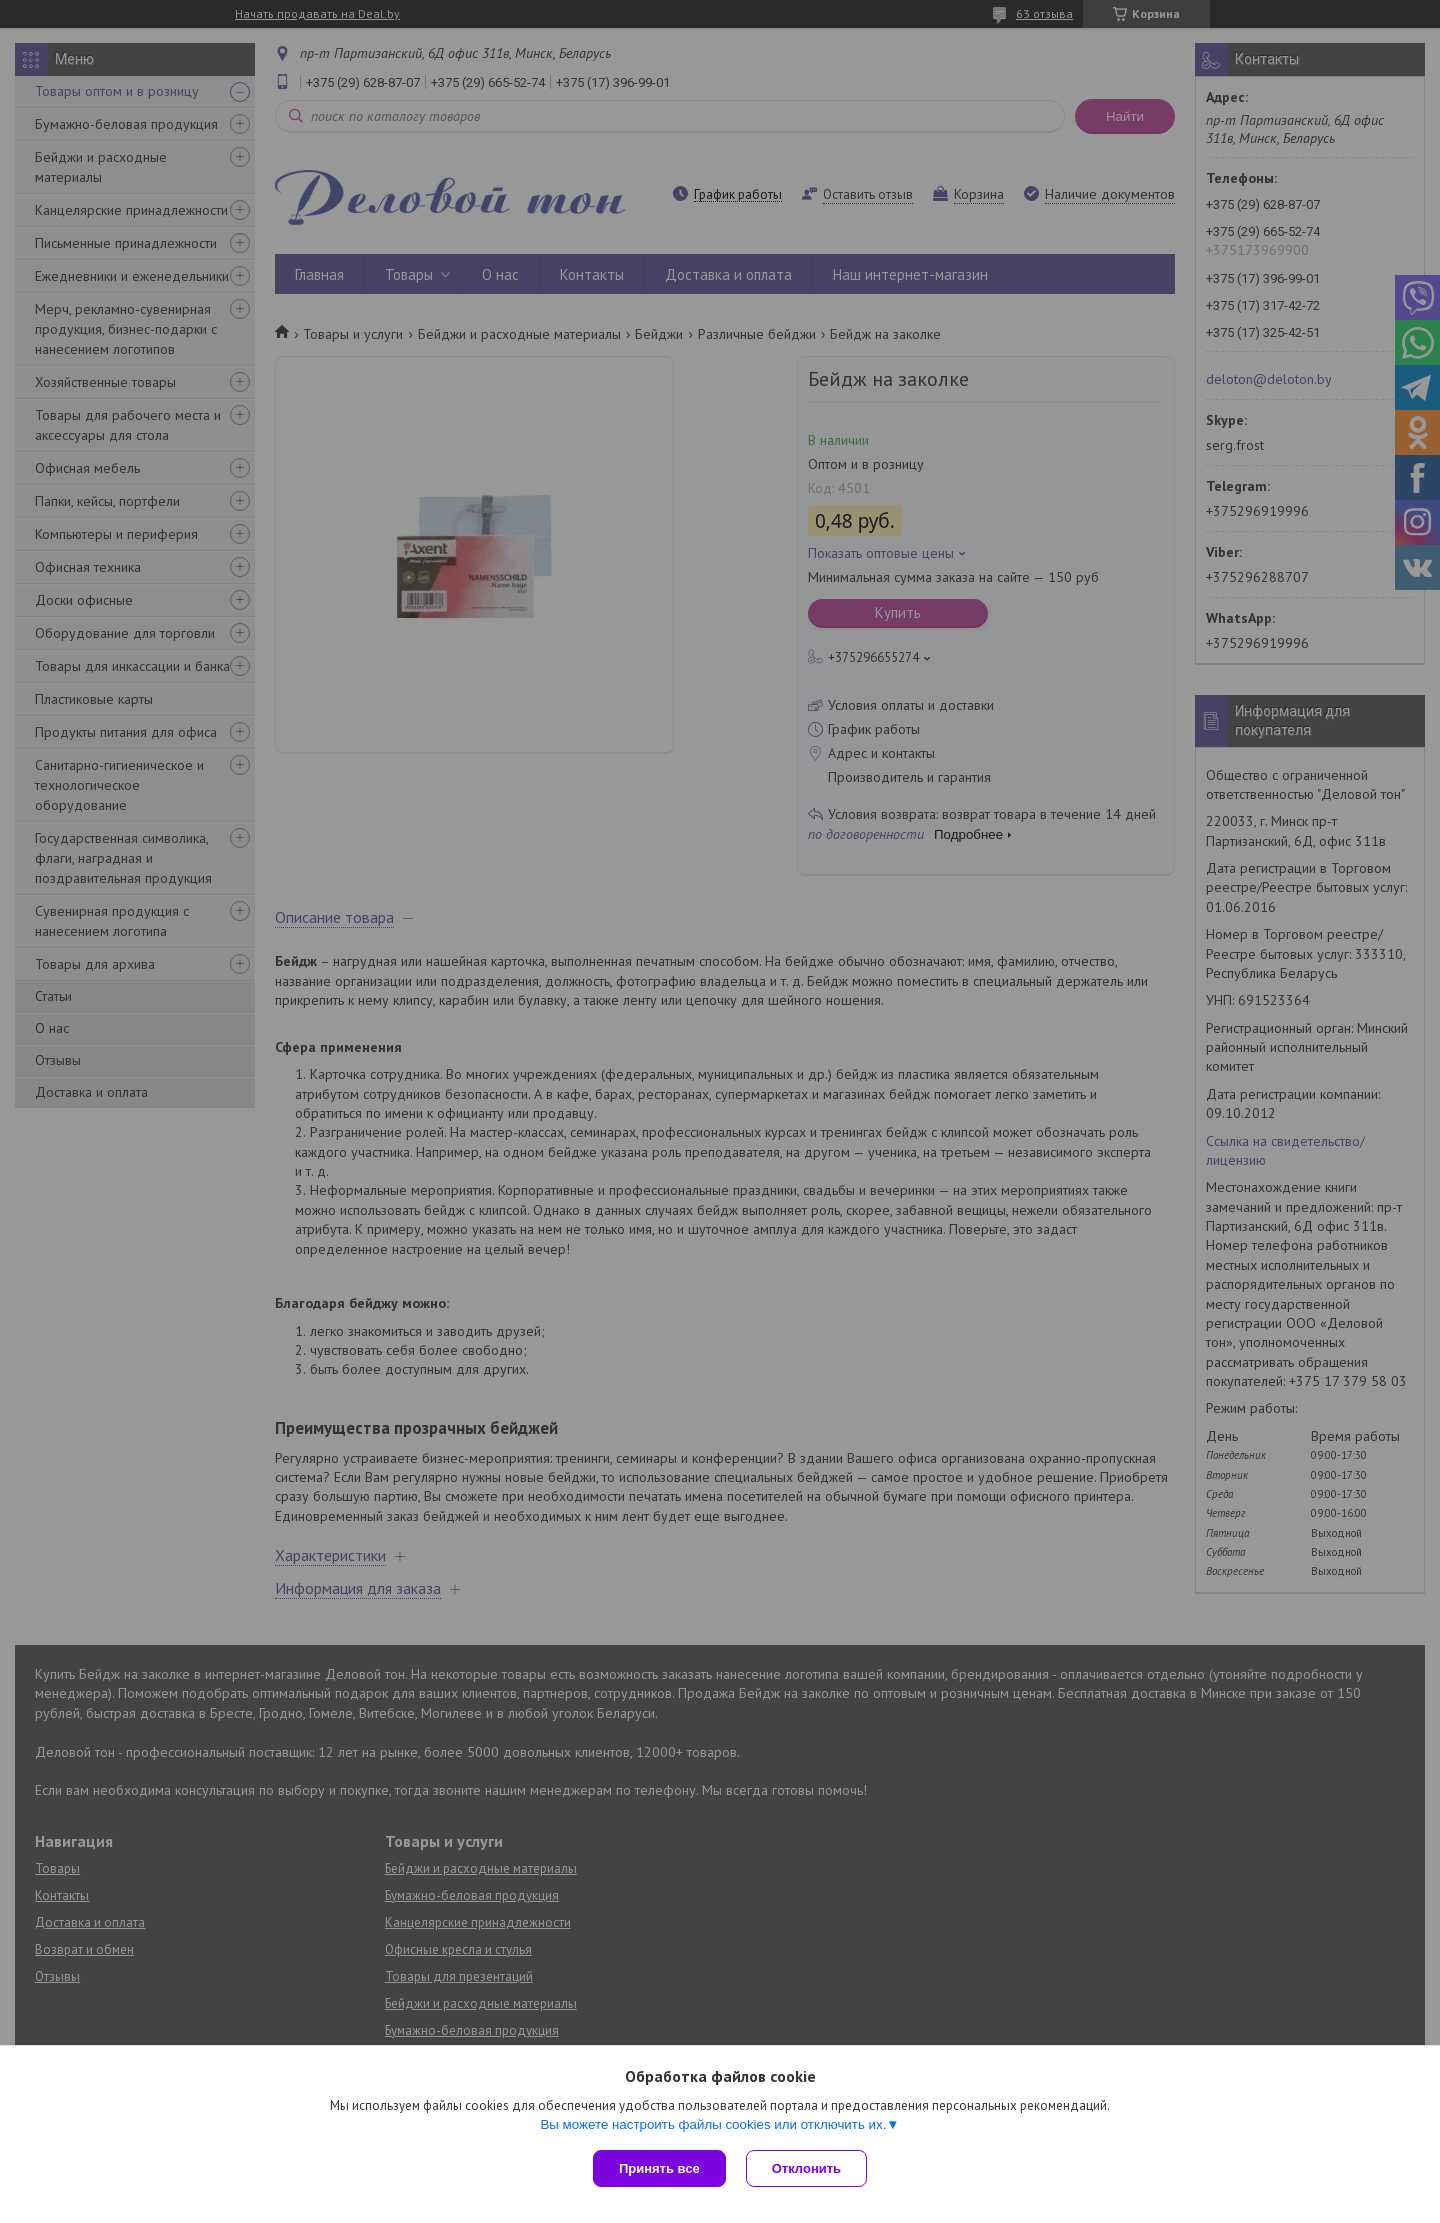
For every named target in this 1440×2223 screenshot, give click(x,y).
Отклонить (806, 2168)
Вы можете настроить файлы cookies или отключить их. (713, 2124)
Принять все (659, 2168)
